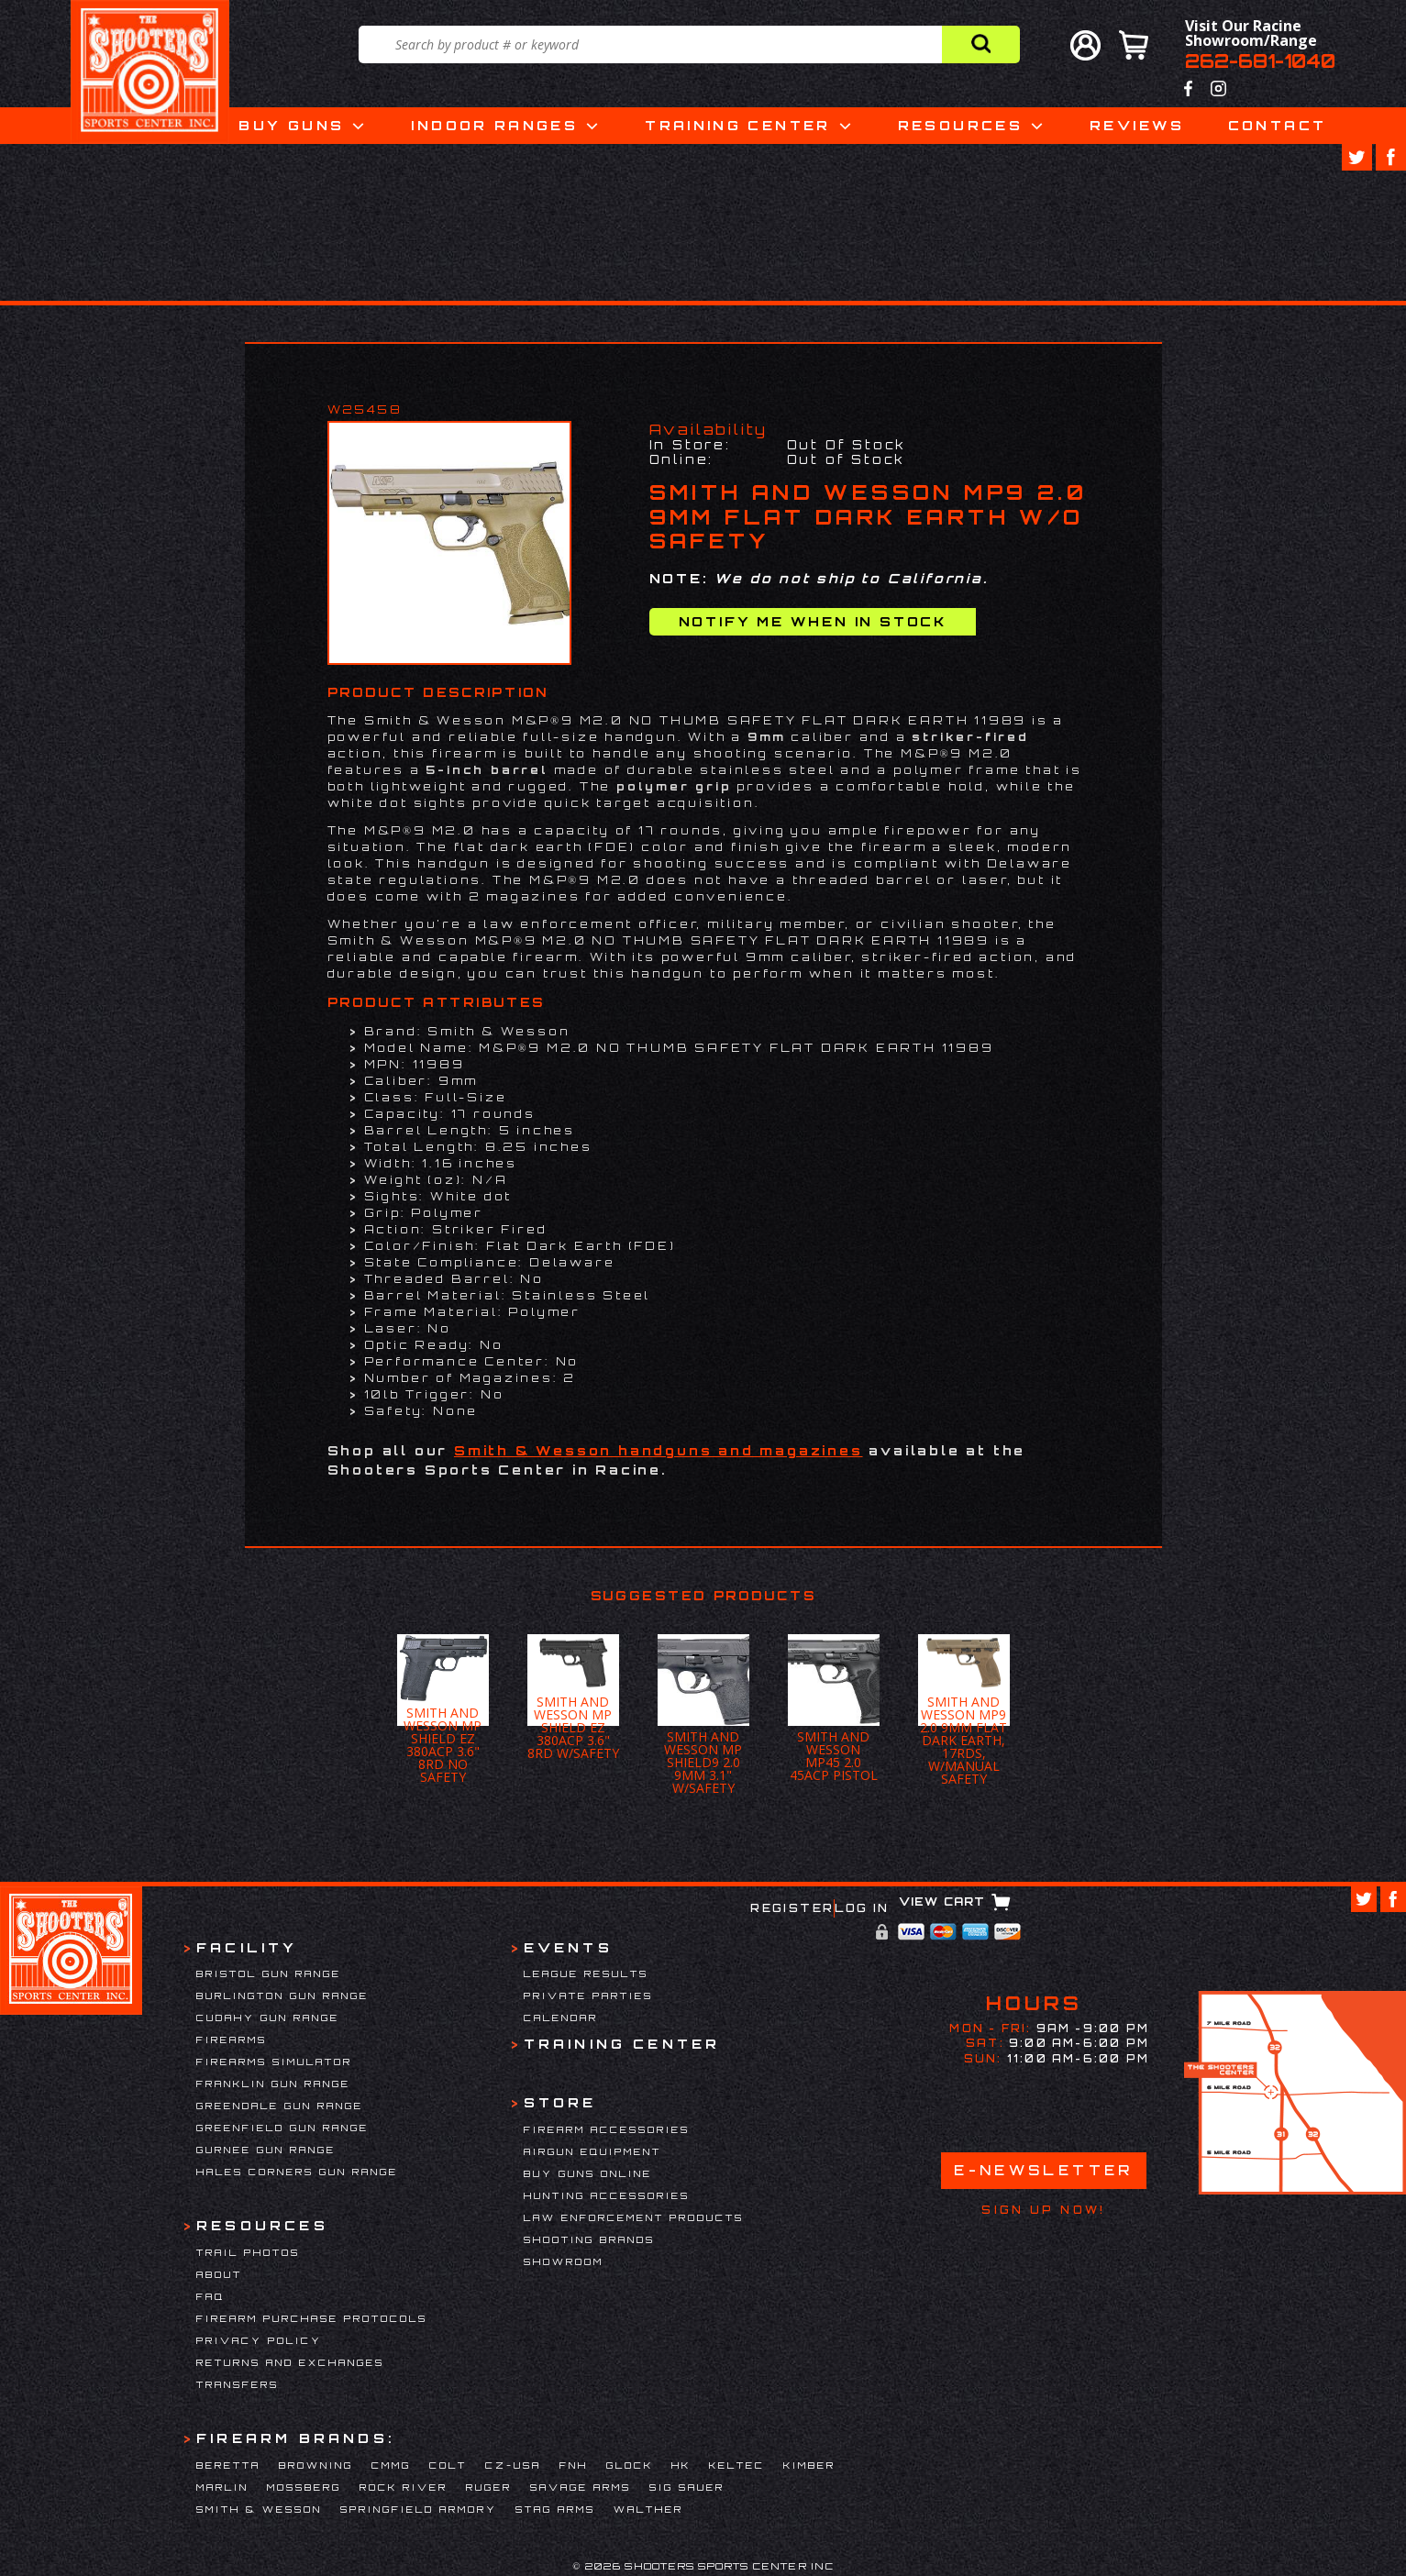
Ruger (489, 2487)
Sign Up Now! (1043, 2210)
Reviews (1137, 125)
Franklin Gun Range (273, 2083)
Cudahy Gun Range (267, 2017)
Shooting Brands (589, 2239)
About (219, 2274)
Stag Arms (555, 2509)
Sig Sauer (687, 2487)
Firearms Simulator (274, 2061)
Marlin (222, 2487)
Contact (1277, 125)
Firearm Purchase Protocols (311, 2318)
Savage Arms (580, 2487)
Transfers (237, 2384)
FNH (573, 2465)
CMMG (391, 2465)
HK (681, 2465)
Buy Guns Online (588, 2173)
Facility (247, 1947)
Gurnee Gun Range (266, 2149)
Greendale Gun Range (279, 2105)
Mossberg (304, 2487)
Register (792, 1908)
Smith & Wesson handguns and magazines (658, 1450)
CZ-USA (513, 2465)
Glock (629, 2465)
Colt (448, 2465)
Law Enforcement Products (634, 2217)
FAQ (210, 2296)
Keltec (737, 2465)
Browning (316, 2465)
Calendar (561, 2017)
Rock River (404, 2487)
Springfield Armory (418, 2509)
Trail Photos (248, 2252)
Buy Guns (291, 125)
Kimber (809, 2465)
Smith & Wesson (259, 2509)
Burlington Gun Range (282, 1995)
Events (568, 1947)
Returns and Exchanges (290, 2362)
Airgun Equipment (592, 2151)
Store (560, 2102)
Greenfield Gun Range (282, 2127)
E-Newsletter (1044, 2170)
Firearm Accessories (607, 2129)
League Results (586, 1973)
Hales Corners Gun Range (297, 2171)
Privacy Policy (259, 2340)
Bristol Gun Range (268, 1973)
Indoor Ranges (494, 125)
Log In (862, 1908)
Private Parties (588, 1995)
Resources (960, 125)
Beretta (228, 2465)
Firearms (231, 2039)
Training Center (737, 125)
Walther (648, 2509)
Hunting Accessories (607, 2195)
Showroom (563, 2261)
